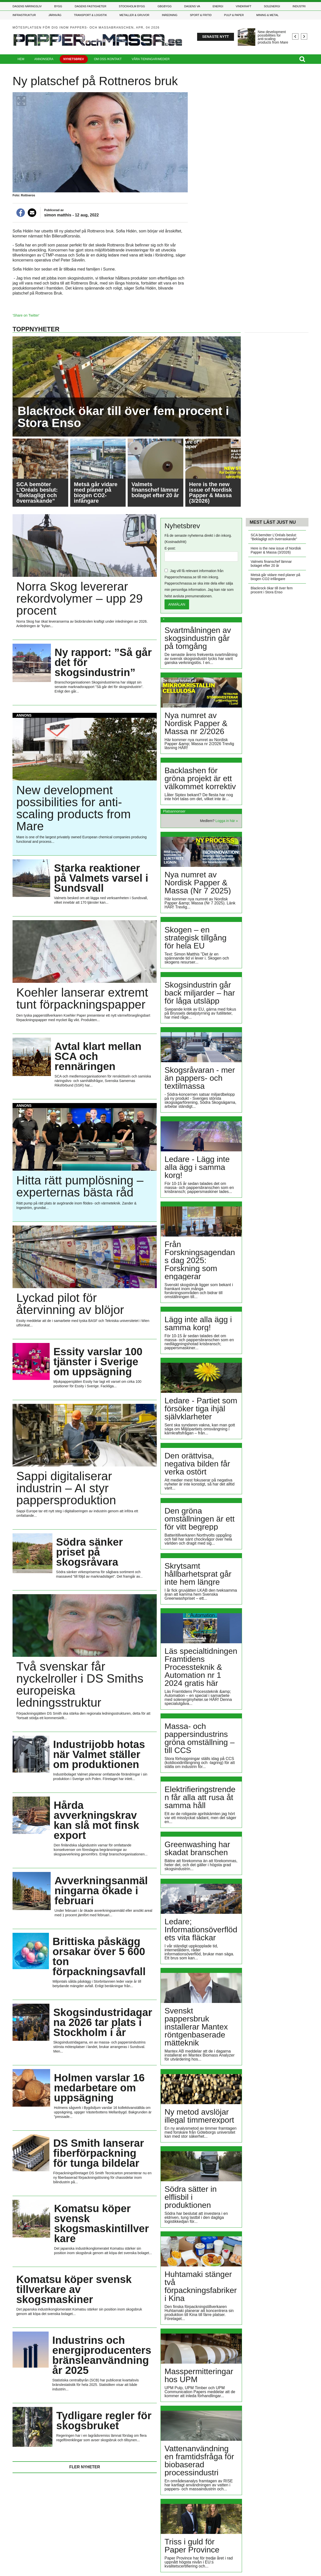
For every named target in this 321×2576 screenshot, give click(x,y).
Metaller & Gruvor (134, 15)
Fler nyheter (84, 2531)
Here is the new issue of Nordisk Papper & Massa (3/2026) (276, 550)
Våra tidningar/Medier (151, 59)
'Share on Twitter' (26, 315)
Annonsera (43, 59)
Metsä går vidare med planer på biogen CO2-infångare (275, 577)
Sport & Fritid (200, 15)
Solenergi (272, 6)
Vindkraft (243, 6)
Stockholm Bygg (132, 6)
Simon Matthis (57, 215)
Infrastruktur (24, 15)
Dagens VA (192, 6)
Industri (299, 6)
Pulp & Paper (234, 15)
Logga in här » (226, 821)
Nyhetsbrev (73, 59)
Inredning (169, 15)
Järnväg (54, 15)
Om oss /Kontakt (108, 59)
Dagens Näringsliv (27, 6)
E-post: (170, 548)
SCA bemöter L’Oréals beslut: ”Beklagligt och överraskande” (274, 537)
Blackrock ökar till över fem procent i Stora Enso (272, 590)
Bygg (58, 6)
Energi (218, 6)
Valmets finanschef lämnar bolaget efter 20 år (271, 564)
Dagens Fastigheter (90, 6)
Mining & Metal (267, 15)
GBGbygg (164, 6)
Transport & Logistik (90, 15)
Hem (21, 59)
